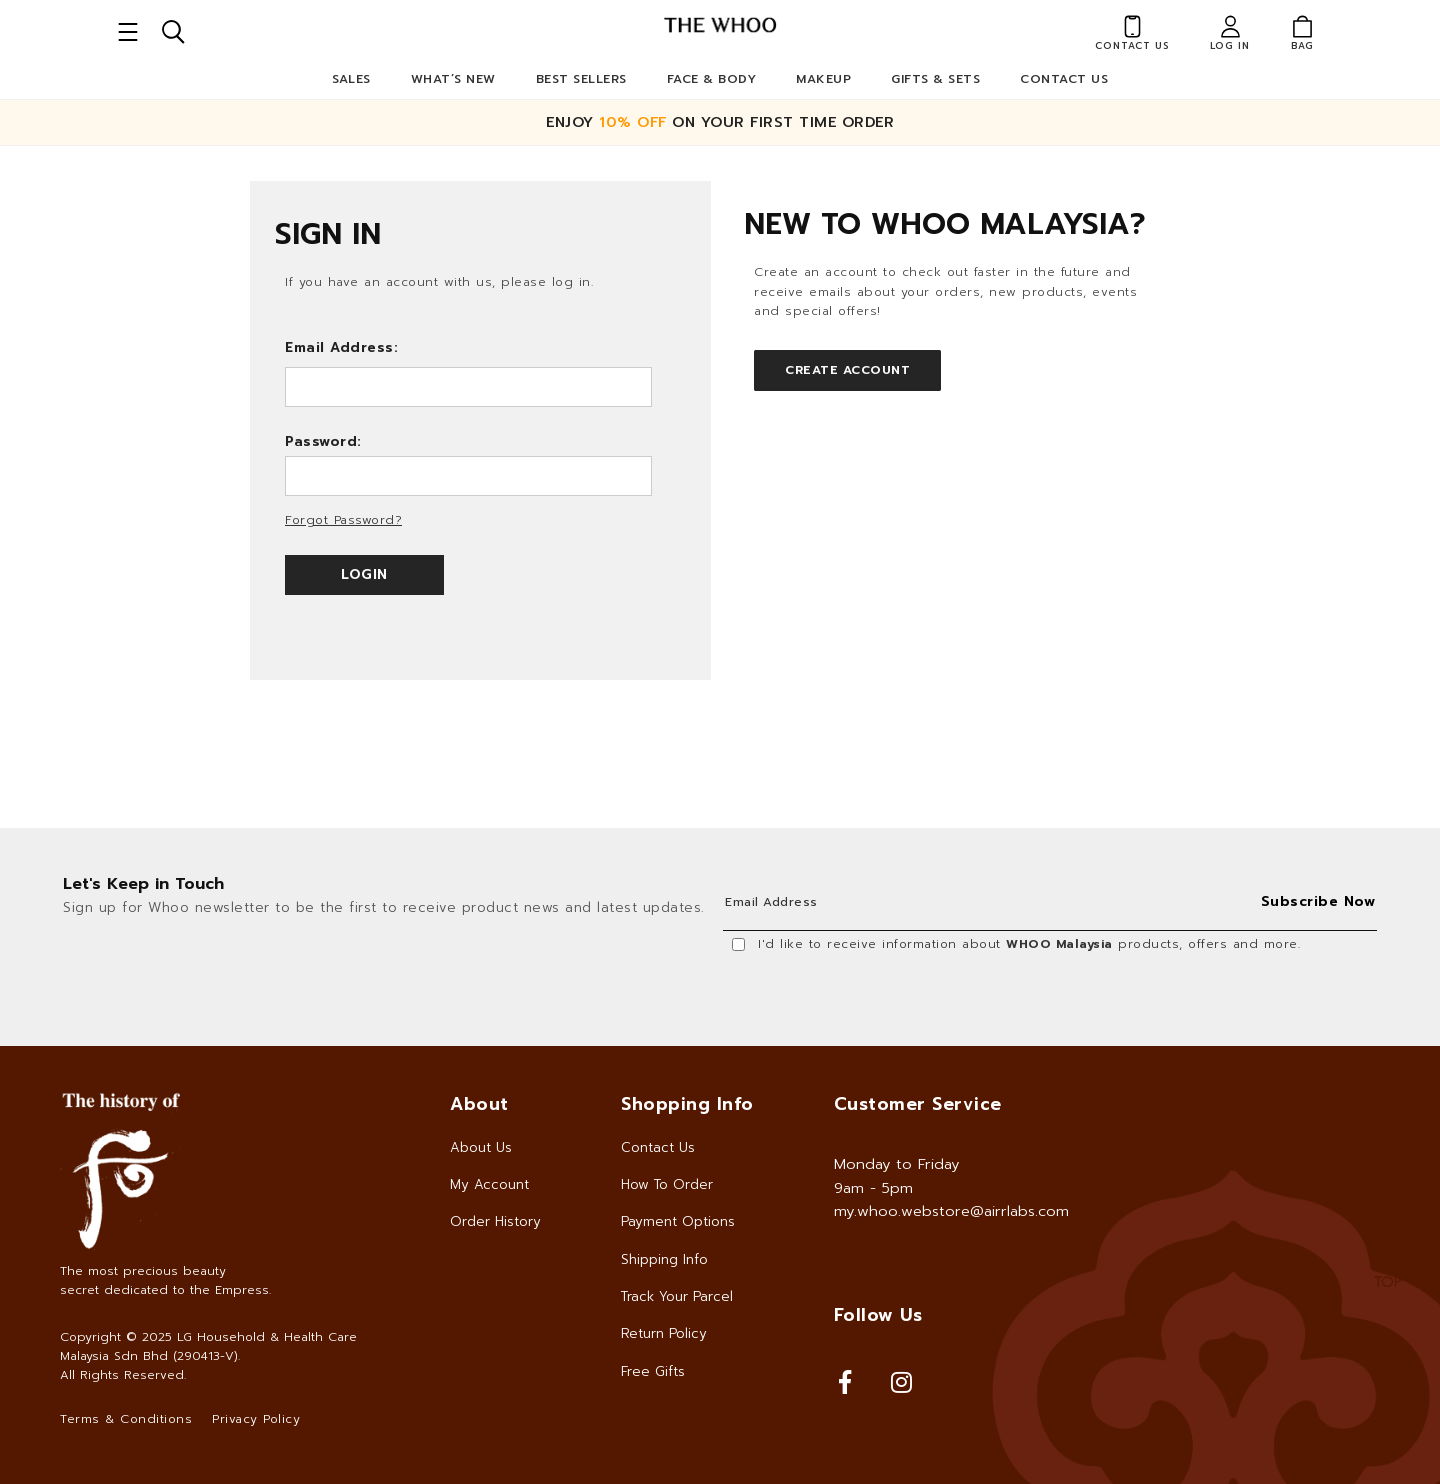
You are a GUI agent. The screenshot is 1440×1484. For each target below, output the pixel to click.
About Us (481, 1147)
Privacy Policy (256, 1419)
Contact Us (1064, 79)
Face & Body (712, 79)
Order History (495, 1221)
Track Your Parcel (677, 1296)
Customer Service (918, 1104)
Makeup (823, 79)
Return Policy (664, 1333)
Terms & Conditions (126, 1419)
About (479, 1104)
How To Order (667, 1184)
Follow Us (878, 1315)
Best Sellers (581, 79)
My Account (489, 1184)
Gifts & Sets (935, 79)
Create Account (847, 370)
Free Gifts (653, 1371)
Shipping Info (664, 1259)
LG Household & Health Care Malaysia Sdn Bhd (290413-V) (208, 1346)
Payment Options (678, 1221)
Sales (351, 79)
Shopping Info (687, 1104)
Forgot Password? (343, 520)
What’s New (453, 79)
